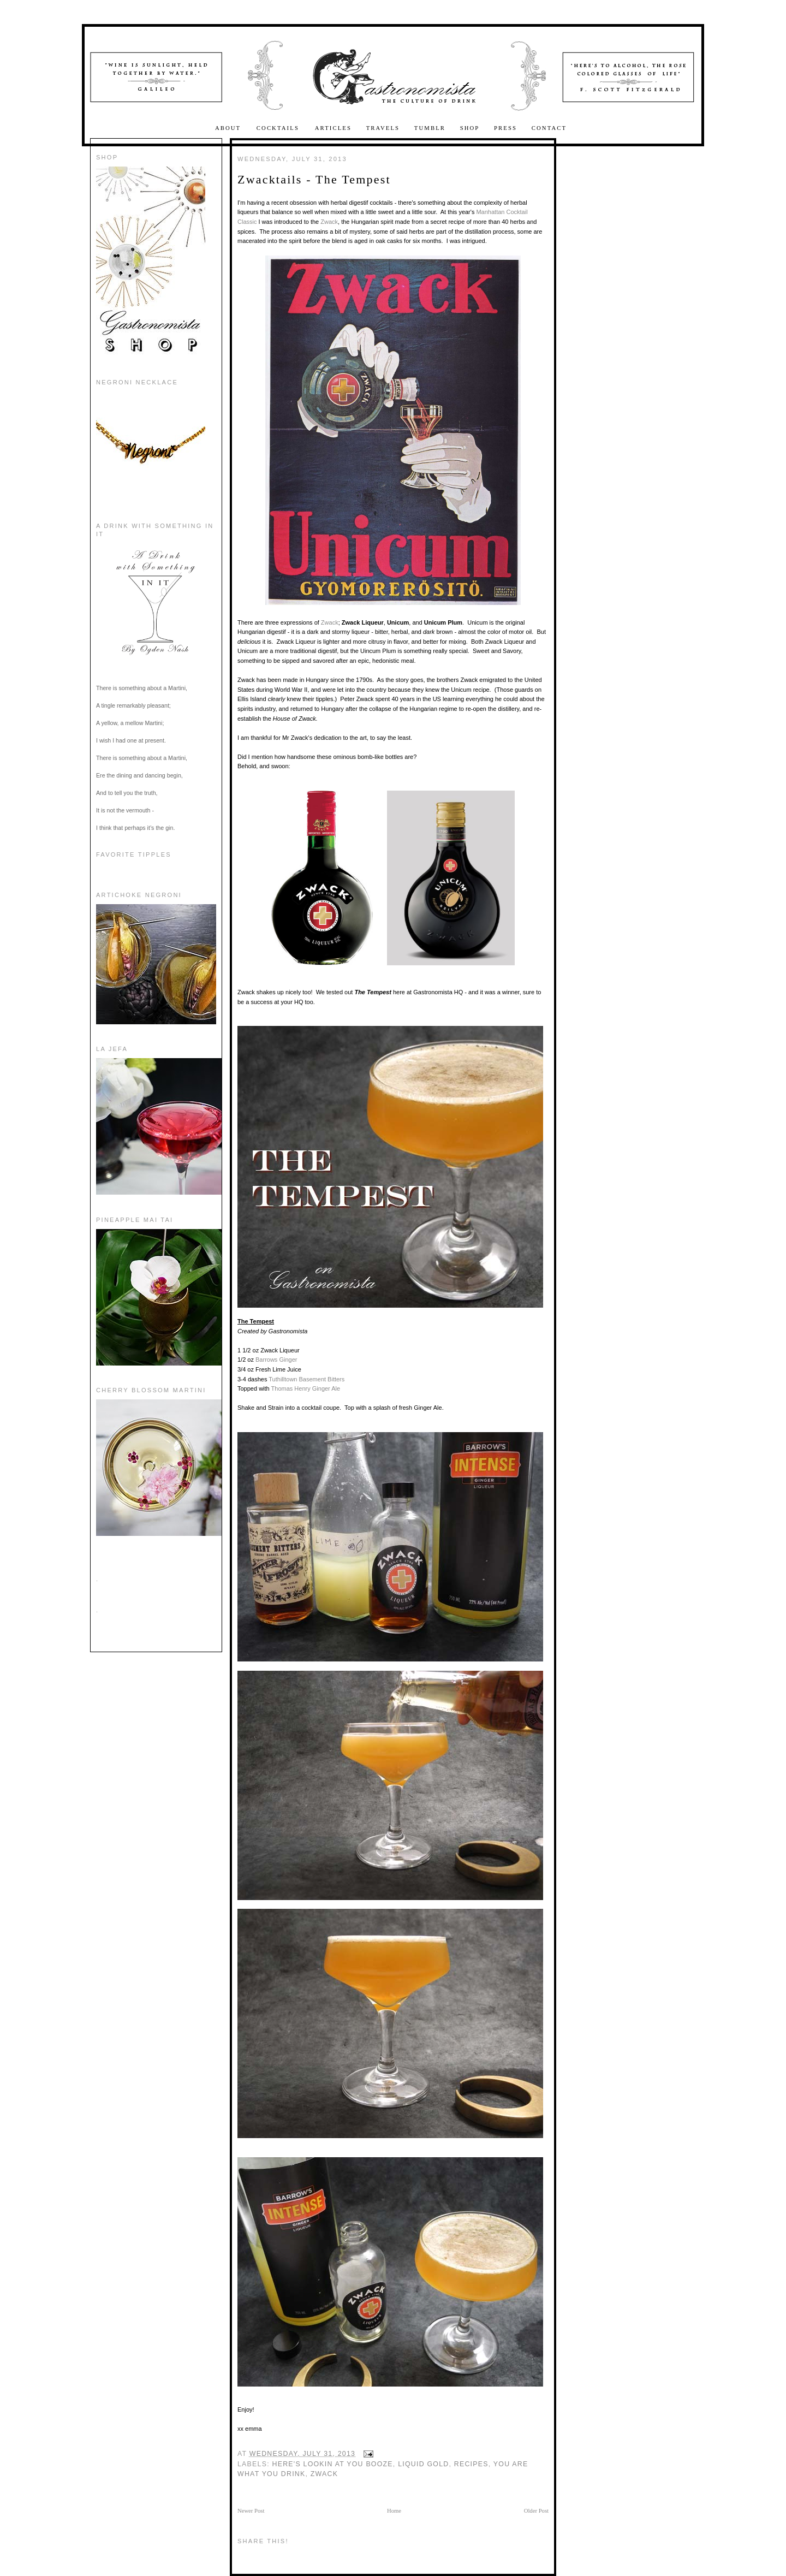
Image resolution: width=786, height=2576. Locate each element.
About (229, 128)
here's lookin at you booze (332, 2464)
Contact (549, 128)
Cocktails (279, 128)
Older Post (536, 2511)
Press (505, 128)
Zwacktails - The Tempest (314, 179)
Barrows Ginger (276, 1359)
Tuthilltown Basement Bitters (306, 1379)
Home (394, 2511)
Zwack (329, 221)
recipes (471, 2464)
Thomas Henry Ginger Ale (306, 1388)
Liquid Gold (423, 2464)
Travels (383, 128)
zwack (324, 2474)
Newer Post (250, 2511)
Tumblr (429, 128)
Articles (333, 128)
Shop (470, 128)
